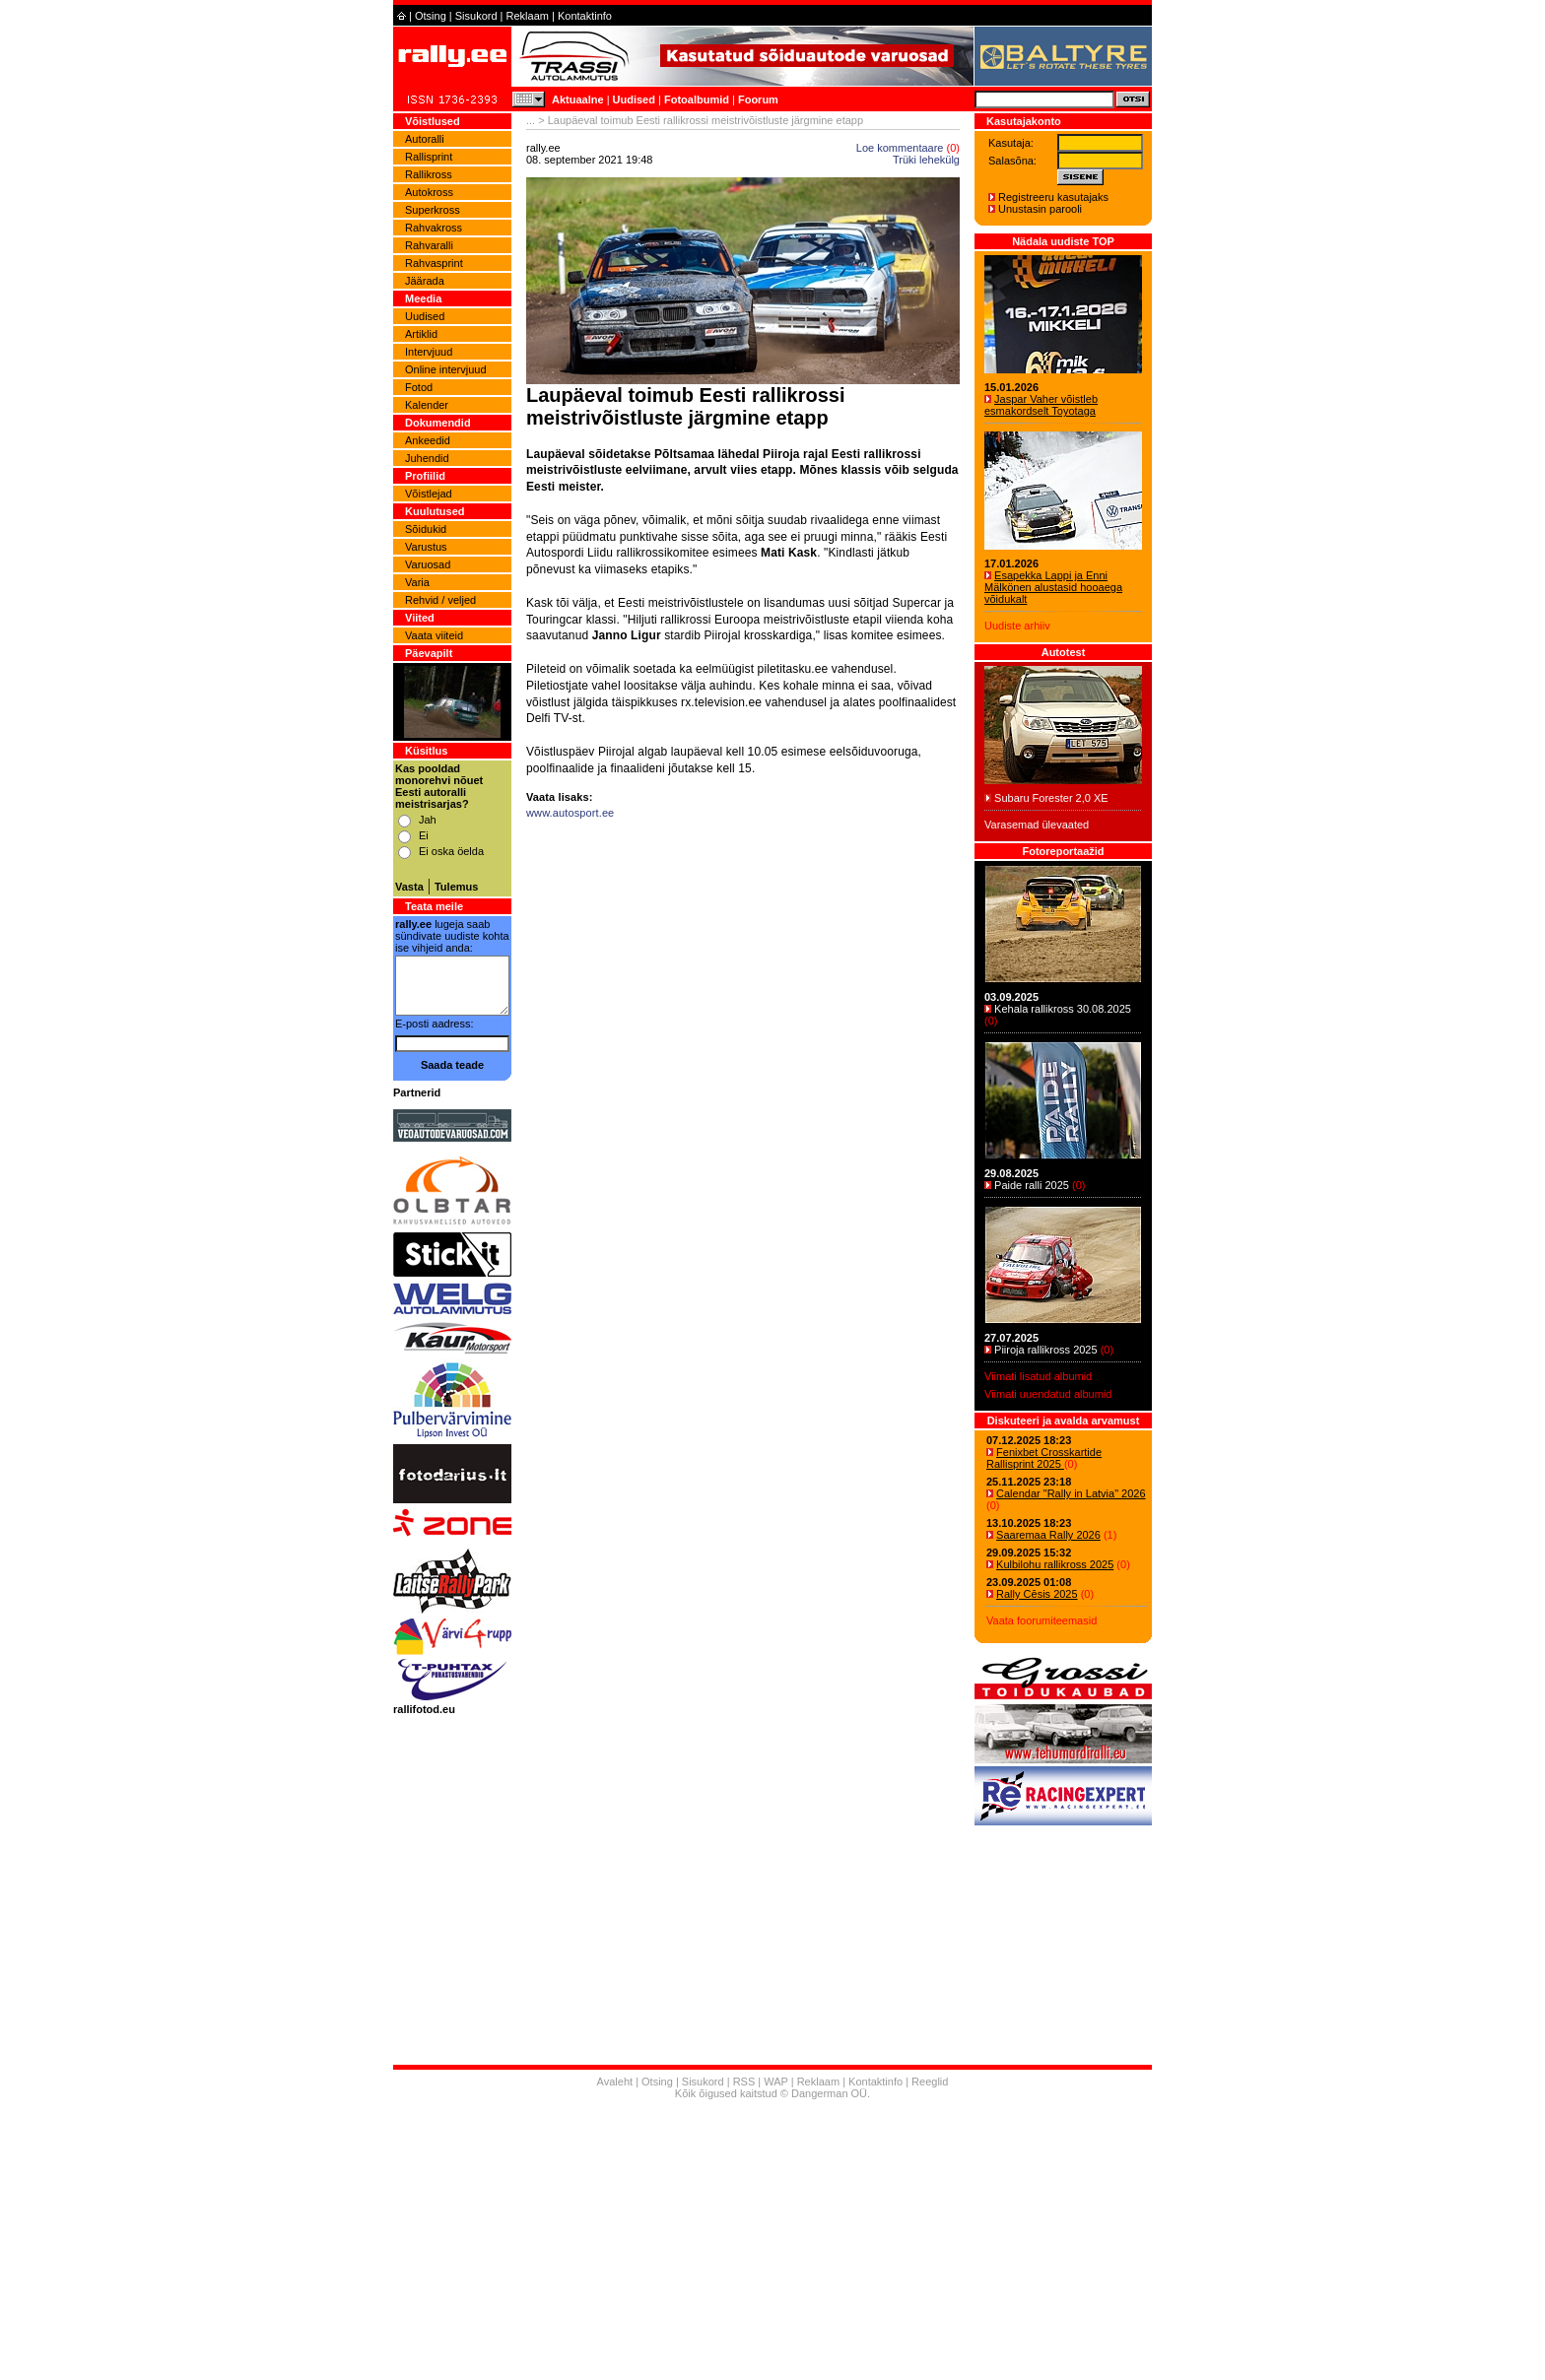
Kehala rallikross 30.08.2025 (1062, 1009)
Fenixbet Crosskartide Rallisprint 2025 (1044, 1458)
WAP (775, 2081)
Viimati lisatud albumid (1038, 1376)
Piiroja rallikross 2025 (1046, 1349)
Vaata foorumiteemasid (1041, 1620)
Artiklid (421, 334)
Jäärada (424, 281)
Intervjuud (428, 352)
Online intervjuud (446, 369)
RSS (744, 2081)
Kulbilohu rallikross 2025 (1054, 1564)
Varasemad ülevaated (1036, 824)
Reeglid (929, 2081)
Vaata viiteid (434, 635)
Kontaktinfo (585, 16)
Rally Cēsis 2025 (1037, 1594)
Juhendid (427, 458)
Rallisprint (428, 157)
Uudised (634, 99)
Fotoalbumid (696, 99)
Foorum (758, 99)
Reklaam (527, 16)
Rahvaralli (429, 245)
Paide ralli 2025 (1031, 1185)
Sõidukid (425, 529)
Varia (417, 582)
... (530, 120)
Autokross (429, 192)
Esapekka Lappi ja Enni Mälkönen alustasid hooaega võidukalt (1053, 587)
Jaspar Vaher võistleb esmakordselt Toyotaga (1041, 405)
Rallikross (428, 174)
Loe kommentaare (900, 148)
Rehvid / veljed (440, 600)
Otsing (430, 16)
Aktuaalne (578, 99)
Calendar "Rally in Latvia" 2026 (1071, 1493)
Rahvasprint (434, 263)
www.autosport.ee (570, 813)
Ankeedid (427, 440)
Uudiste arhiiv (1017, 625)
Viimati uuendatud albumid (1047, 1394)
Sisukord (476, 16)
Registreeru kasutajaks (1053, 197)
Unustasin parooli (1040, 209)
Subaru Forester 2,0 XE (1051, 798)
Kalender (426, 405)
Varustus (426, 547)
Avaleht (615, 2081)
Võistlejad (428, 493)
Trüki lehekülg (926, 159)
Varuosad (427, 564)
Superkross (432, 210)
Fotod (419, 387)
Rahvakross (433, 227)
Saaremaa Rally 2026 (1048, 1535)
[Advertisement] (743, 1060)
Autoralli (424, 139)
